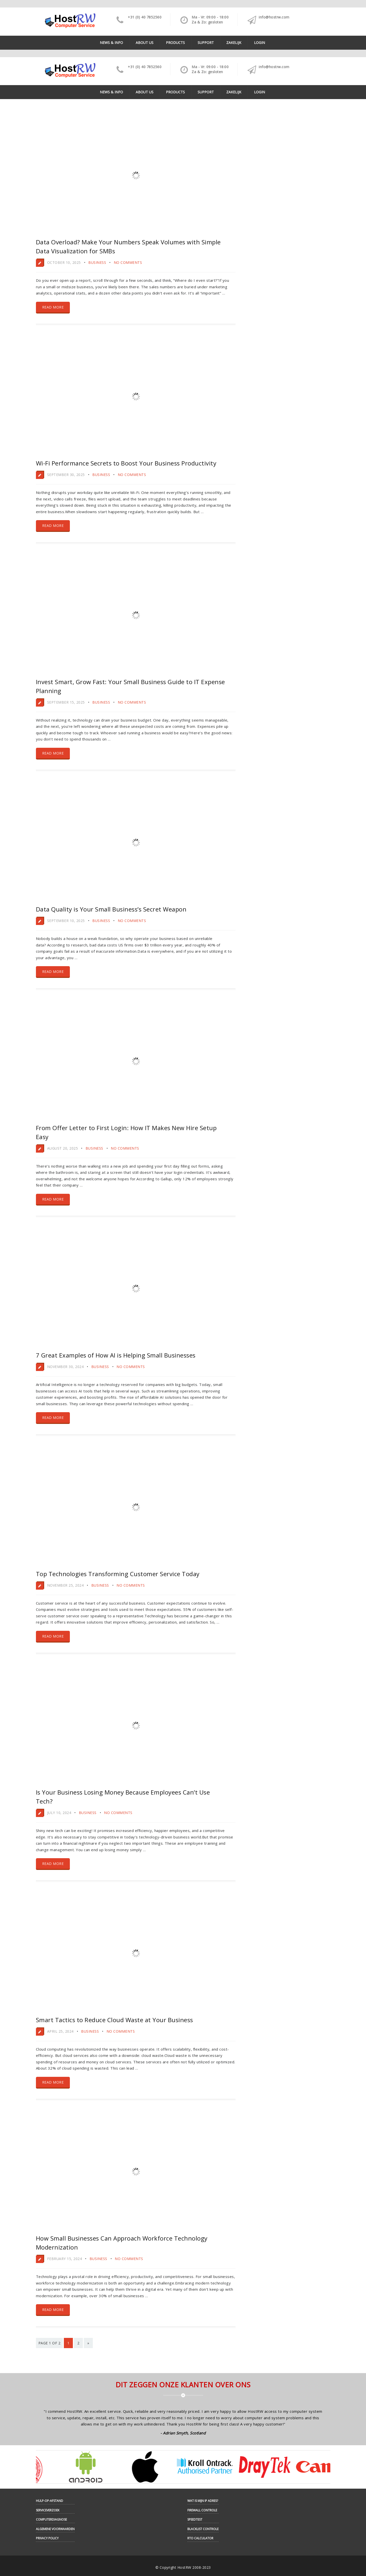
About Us (144, 42)
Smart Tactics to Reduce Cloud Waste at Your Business (114, 2020)
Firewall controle (202, 2510)
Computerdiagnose (51, 2519)
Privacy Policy (47, 2538)
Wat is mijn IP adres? (202, 2501)
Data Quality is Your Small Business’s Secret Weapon (111, 909)
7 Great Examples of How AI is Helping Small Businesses (116, 1355)
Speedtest (194, 2519)
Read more (53, 307)
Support (206, 42)
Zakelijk (233, 42)
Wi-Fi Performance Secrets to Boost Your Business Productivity (126, 463)
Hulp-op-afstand (49, 2501)
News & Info (111, 42)
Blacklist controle (203, 2529)
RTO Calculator (200, 2538)
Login (259, 42)
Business (97, 262)
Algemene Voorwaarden (55, 2529)
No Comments (128, 262)
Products (175, 42)
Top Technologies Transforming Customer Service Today (121, 1574)
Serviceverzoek (47, 2510)
